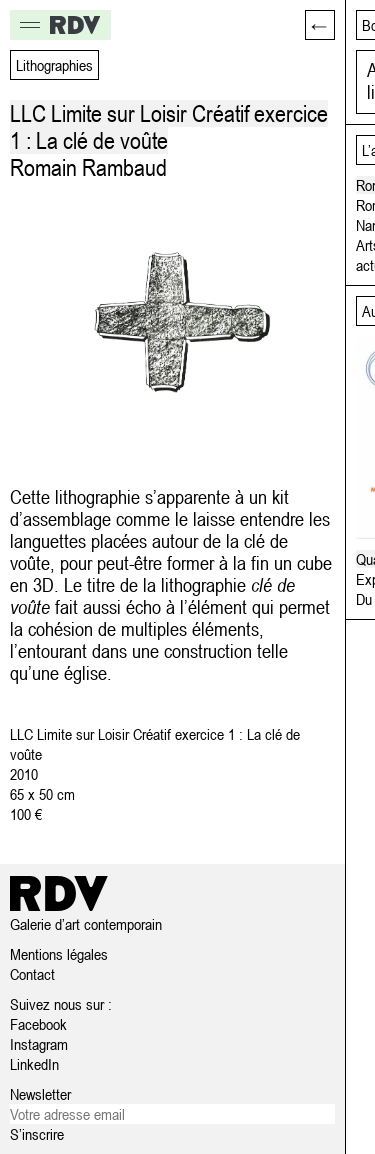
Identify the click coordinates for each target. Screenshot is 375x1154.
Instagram (39, 1044)
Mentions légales (59, 954)
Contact (32, 974)
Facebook (38, 1024)
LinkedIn (34, 1064)
